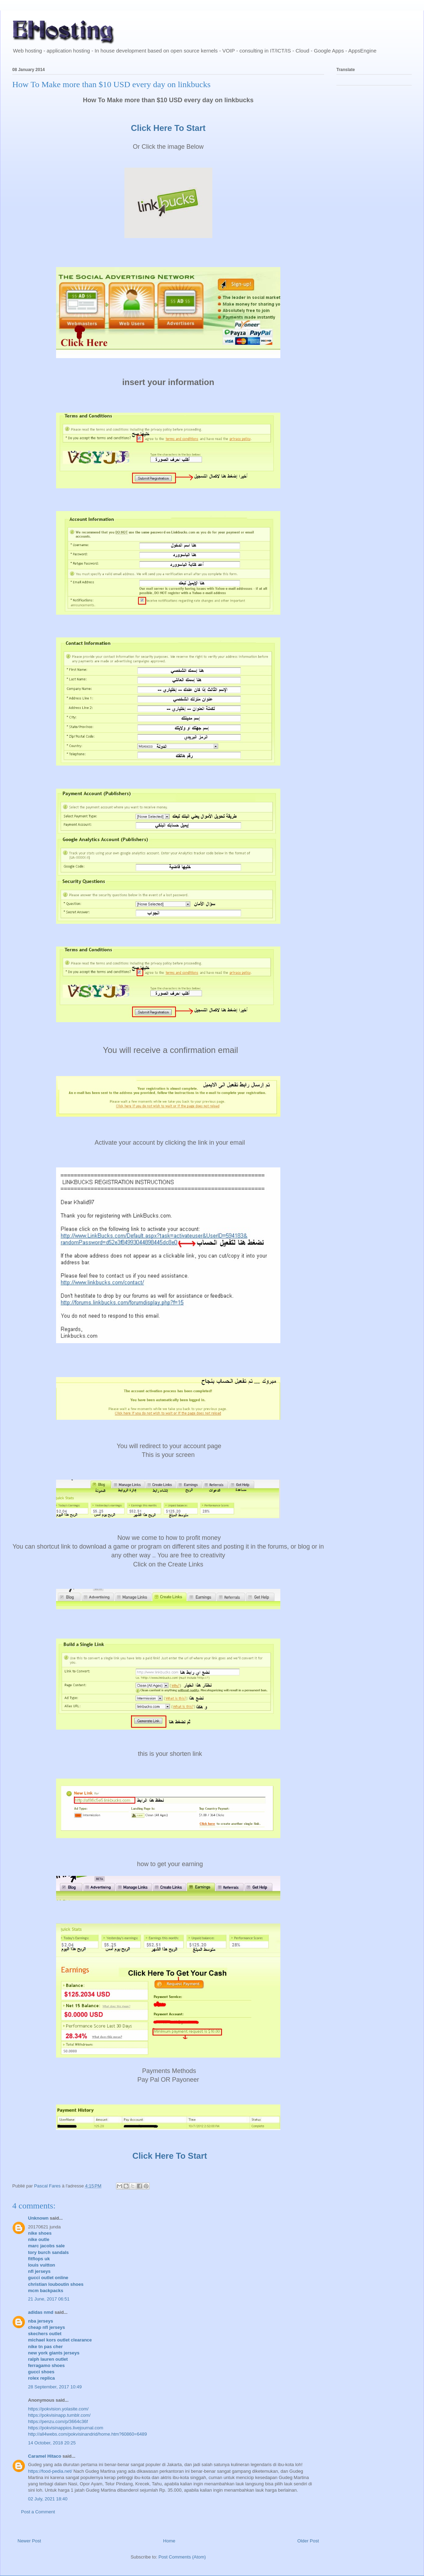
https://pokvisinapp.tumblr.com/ (59, 2415)
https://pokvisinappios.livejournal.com (65, 2427)
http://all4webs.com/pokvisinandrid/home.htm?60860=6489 (87, 2434)
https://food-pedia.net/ (50, 2471)
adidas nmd (40, 2312)
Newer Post (29, 2540)
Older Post (308, 2540)
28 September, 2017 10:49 (55, 2386)
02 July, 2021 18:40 (48, 2498)
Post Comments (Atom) (182, 2557)
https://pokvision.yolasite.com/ (58, 2408)
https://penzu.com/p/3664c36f (58, 2421)
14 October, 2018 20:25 (52, 2442)
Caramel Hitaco (44, 2456)
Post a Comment (38, 2511)
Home (169, 2540)
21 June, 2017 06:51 (49, 2299)
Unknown (38, 2218)
